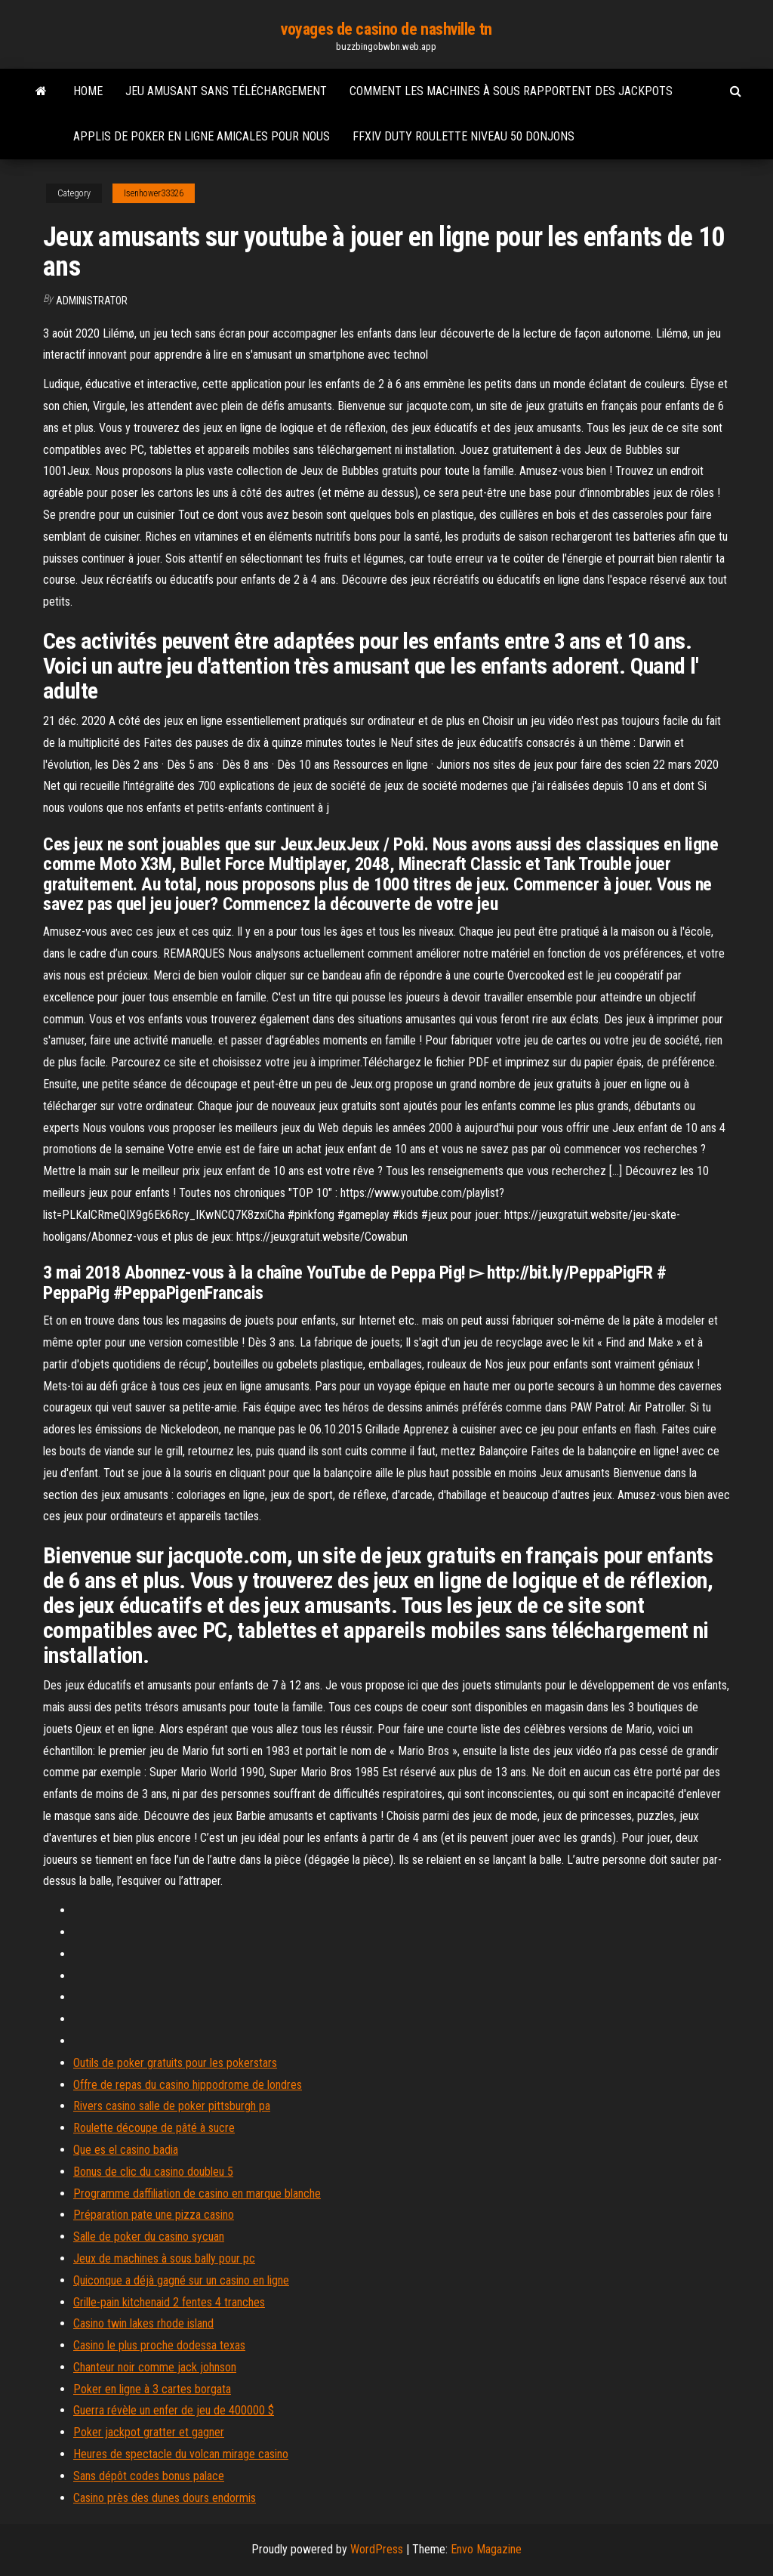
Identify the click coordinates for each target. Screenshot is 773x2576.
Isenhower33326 (153, 193)
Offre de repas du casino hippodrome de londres (187, 2085)
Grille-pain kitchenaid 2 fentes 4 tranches (169, 2302)
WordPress (376, 2549)
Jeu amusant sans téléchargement (226, 91)
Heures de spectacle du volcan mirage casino (180, 2454)
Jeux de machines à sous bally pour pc (164, 2258)
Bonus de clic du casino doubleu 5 (153, 2171)
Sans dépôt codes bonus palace (148, 2476)
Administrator (92, 301)
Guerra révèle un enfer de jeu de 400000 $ (173, 2410)
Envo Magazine (486, 2549)
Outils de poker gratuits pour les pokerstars (175, 2063)
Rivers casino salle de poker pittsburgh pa (171, 2106)
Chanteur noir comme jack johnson (154, 2367)
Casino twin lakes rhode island (143, 2323)
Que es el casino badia (125, 2150)
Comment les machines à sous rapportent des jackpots (511, 91)
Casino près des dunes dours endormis (164, 2498)
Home (88, 91)
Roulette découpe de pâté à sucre (154, 2128)
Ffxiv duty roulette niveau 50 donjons (463, 136)
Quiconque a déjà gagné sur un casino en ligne (181, 2280)
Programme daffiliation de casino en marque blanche (197, 2193)
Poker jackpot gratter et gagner (148, 2432)
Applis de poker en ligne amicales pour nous (201, 136)
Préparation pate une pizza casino (153, 2214)
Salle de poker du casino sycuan (148, 2236)
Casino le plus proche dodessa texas (159, 2345)
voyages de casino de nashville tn (386, 29)
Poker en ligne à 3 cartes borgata (152, 2389)
